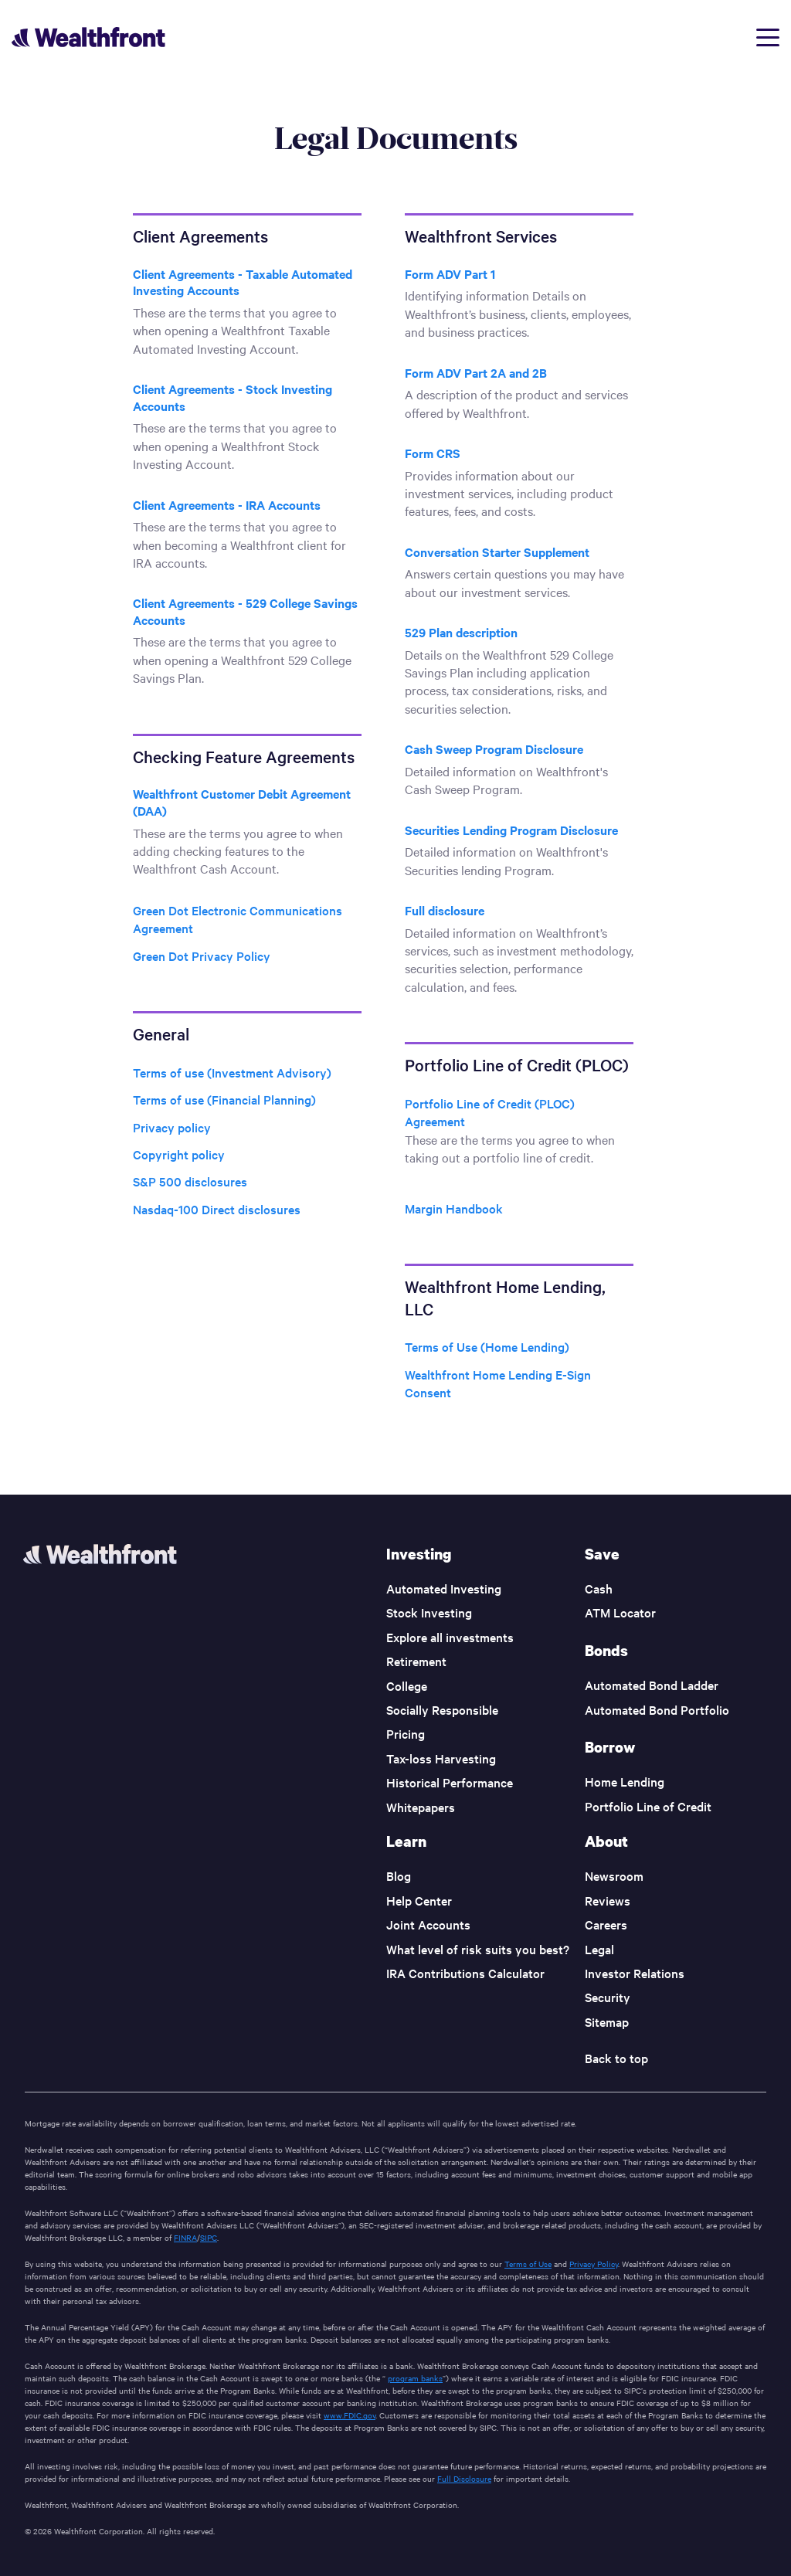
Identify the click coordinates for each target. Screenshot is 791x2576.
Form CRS (432, 452)
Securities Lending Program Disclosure (511, 829)
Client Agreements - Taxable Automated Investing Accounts (242, 282)
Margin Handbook (454, 1208)
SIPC (208, 2237)
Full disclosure (444, 909)
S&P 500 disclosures (190, 1181)
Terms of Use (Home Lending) (487, 1346)
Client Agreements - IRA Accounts (227, 504)
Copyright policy (179, 1153)
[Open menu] (767, 37)
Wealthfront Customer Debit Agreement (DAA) (242, 802)
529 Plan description (461, 631)
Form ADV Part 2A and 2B (476, 372)
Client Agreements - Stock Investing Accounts (232, 397)
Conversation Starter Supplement (497, 551)
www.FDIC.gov (349, 2415)
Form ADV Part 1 (450, 273)
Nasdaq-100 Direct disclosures (216, 1208)
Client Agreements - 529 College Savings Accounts (245, 611)
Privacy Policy (593, 2263)
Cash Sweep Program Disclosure (494, 748)
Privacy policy (172, 1126)
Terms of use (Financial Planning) (224, 1099)
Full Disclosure (464, 2478)
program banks (415, 2378)
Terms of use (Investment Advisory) (232, 1072)
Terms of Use (528, 2263)
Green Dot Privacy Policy (201, 955)
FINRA (185, 2237)
